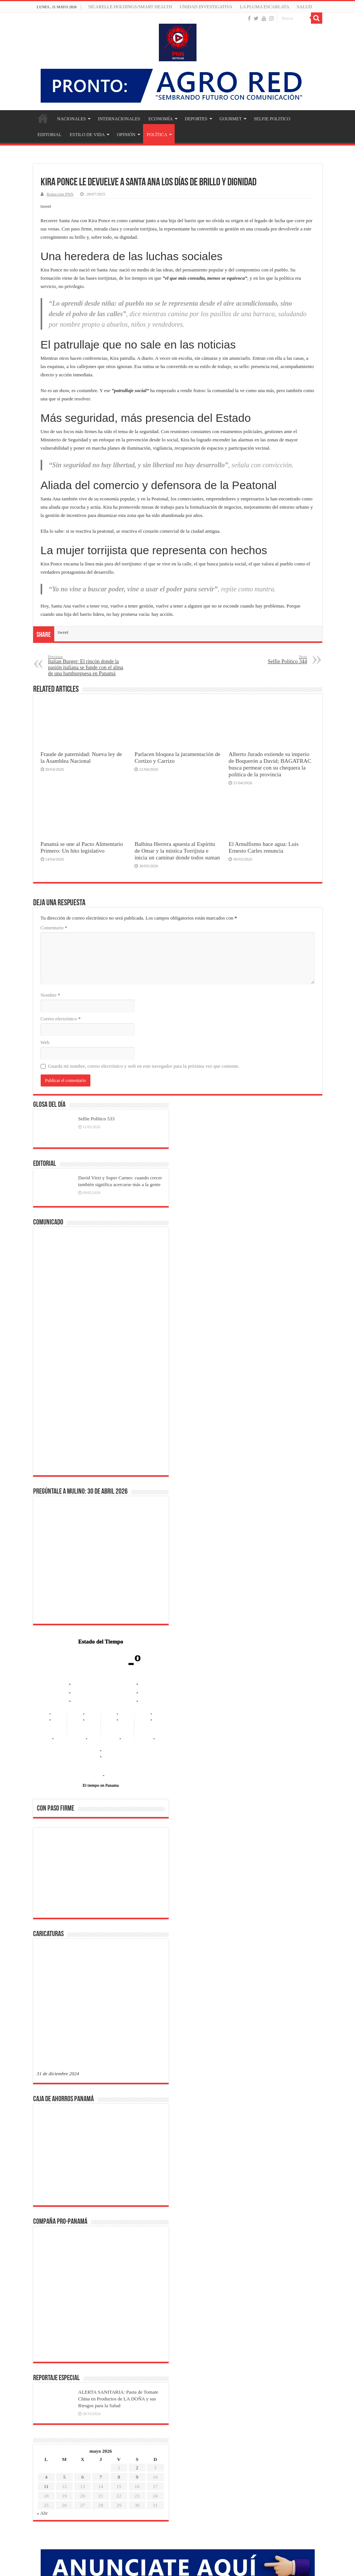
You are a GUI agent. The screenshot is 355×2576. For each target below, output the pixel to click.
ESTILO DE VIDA (87, 134)
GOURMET (230, 118)
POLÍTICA (157, 134)
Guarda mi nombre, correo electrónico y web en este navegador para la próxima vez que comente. (144, 1066)
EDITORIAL (50, 134)
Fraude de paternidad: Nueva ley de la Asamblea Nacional (81, 757)
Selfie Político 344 (268, 659)
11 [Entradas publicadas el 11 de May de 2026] (46, 2244)
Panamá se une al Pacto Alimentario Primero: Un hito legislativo (82, 847)
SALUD (304, 6)
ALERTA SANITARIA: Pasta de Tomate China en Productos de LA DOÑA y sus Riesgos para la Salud (118, 2156)
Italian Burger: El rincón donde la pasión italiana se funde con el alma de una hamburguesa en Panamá (86, 665)
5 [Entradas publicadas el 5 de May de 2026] (64, 2235)
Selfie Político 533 (96, 1118)
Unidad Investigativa (206, 6)
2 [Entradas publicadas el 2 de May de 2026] (137, 2225)
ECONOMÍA (160, 118)
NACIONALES (71, 118)
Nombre (50, 995)
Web (45, 1042)
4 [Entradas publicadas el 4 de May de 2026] (46, 2235)
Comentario (54, 927)
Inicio (43, 118)
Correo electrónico (61, 1018)
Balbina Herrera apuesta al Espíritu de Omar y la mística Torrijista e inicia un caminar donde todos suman (177, 851)
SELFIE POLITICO (272, 118)
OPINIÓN (126, 134)
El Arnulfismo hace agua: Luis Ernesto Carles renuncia (264, 847)
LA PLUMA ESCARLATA (264, 6)
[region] (101, 1875)
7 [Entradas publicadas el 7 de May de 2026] (100, 2235)
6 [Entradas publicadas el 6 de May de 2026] (82, 2235)
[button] (49, 1872)
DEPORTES (196, 118)
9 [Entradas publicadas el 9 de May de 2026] (137, 2235)
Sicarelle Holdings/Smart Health (130, 6)
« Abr (42, 2271)
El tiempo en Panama (101, 1785)
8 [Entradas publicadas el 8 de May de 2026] (119, 2235)
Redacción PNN (60, 194)
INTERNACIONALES (119, 118)
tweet (46, 206)
